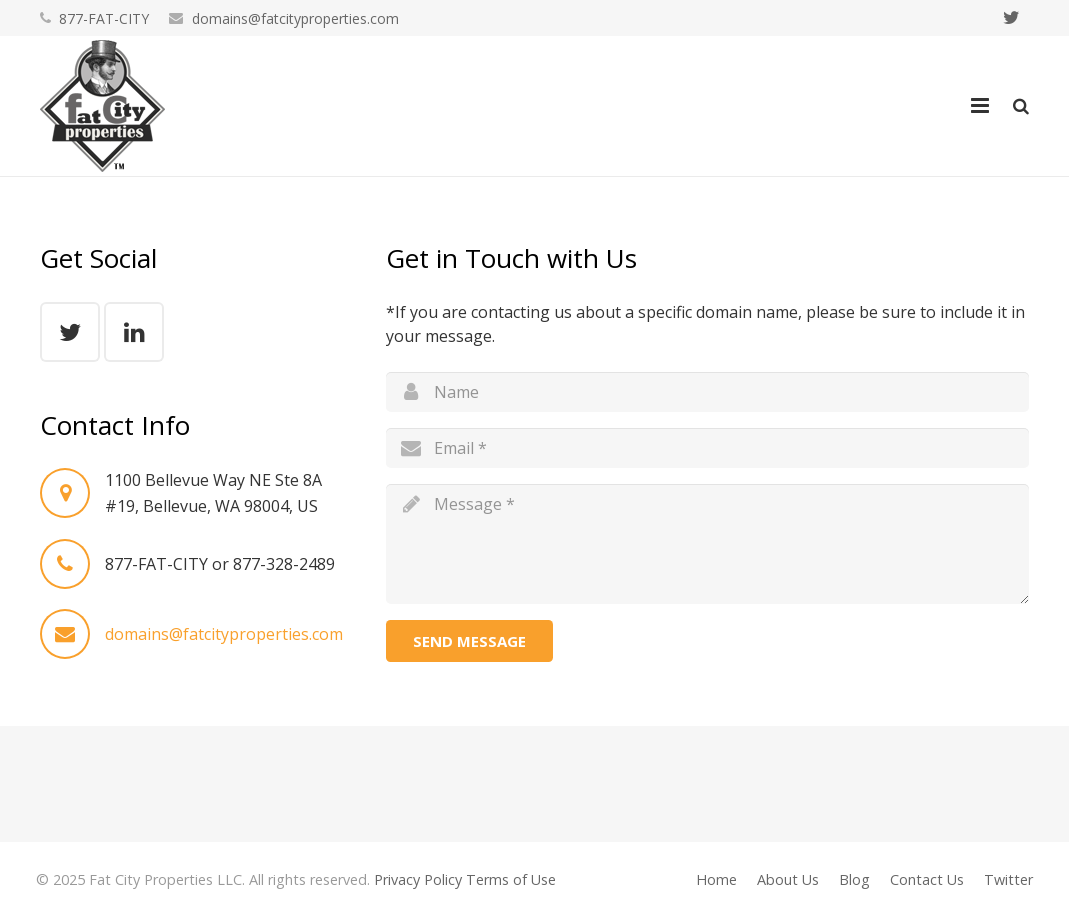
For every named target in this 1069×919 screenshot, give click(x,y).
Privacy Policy (418, 879)
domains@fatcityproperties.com (295, 18)
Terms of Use (511, 879)
